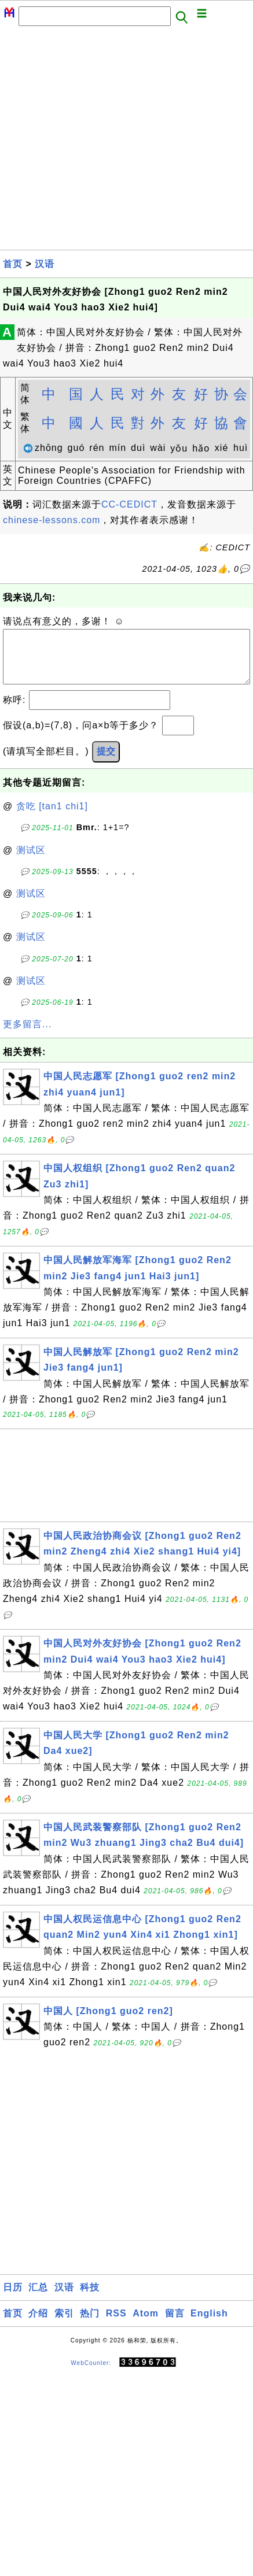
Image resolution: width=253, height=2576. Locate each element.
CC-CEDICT (129, 504)
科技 (90, 2299)
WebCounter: (91, 2374)
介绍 (38, 2325)
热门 (90, 2325)
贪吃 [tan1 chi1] (52, 818)
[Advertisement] (108, 141)
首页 (13, 264)
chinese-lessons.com (51, 520)
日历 (13, 2299)
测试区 (31, 862)
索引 (64, 2325)
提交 (106, 763)
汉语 (44, 264)
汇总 (38, 2299)
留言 (175, 2325)
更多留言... (27, 1036)
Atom (146, 2325)
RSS (116, 2325)
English (209, 2325)
